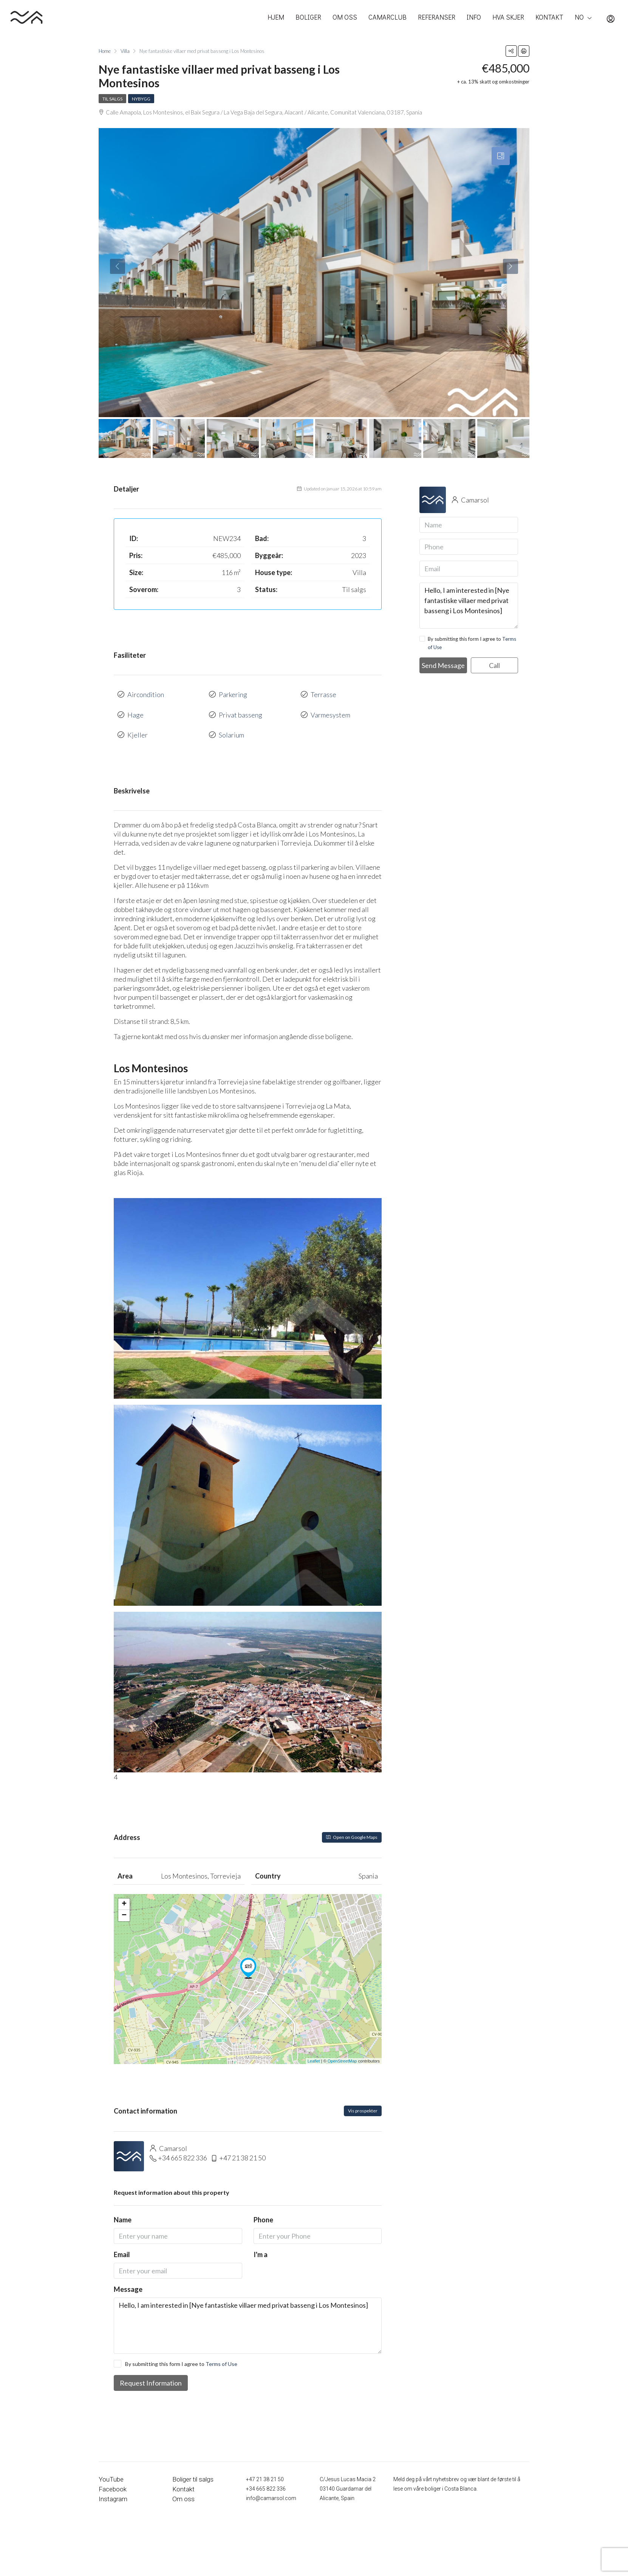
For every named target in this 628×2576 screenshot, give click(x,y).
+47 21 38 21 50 (242, 2147)
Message (128, 2278)
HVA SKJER (508, 17)
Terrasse (323, 693)
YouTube (109, 2469)
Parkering (233, 693)
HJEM (276, 17)
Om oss (182, 2488)
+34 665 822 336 (182, 2147)
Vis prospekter (362, 2100)
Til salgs (112, 99)
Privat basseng (240, 709)
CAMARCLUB (387, 17)
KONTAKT (549, 17)
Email (122, 2244)
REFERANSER (436, 17)
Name (122, 2209)
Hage (135, 709)
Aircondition (145, 693)
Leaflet (314, 2050)
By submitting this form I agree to (175, 2353)
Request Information (151, 2372)
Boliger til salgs (190, 2469)
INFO (474, 17)
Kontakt (181, 2478)
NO (579, 17)
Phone (263, 2209)
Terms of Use (221, 2353)
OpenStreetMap (342, 2050)
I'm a (261, 2244)
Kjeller (137, 726)
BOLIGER (308, 17)
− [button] (124, 1905)
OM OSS (345, 17)
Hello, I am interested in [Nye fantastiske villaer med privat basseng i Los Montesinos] (248, 2315)
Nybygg (141, 99)
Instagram (111, 2488)
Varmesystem (330, 709)
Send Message (443, 665)
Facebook (111, 2478)
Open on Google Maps (351, 1826)
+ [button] (124, 1893)
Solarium (231, 726)
